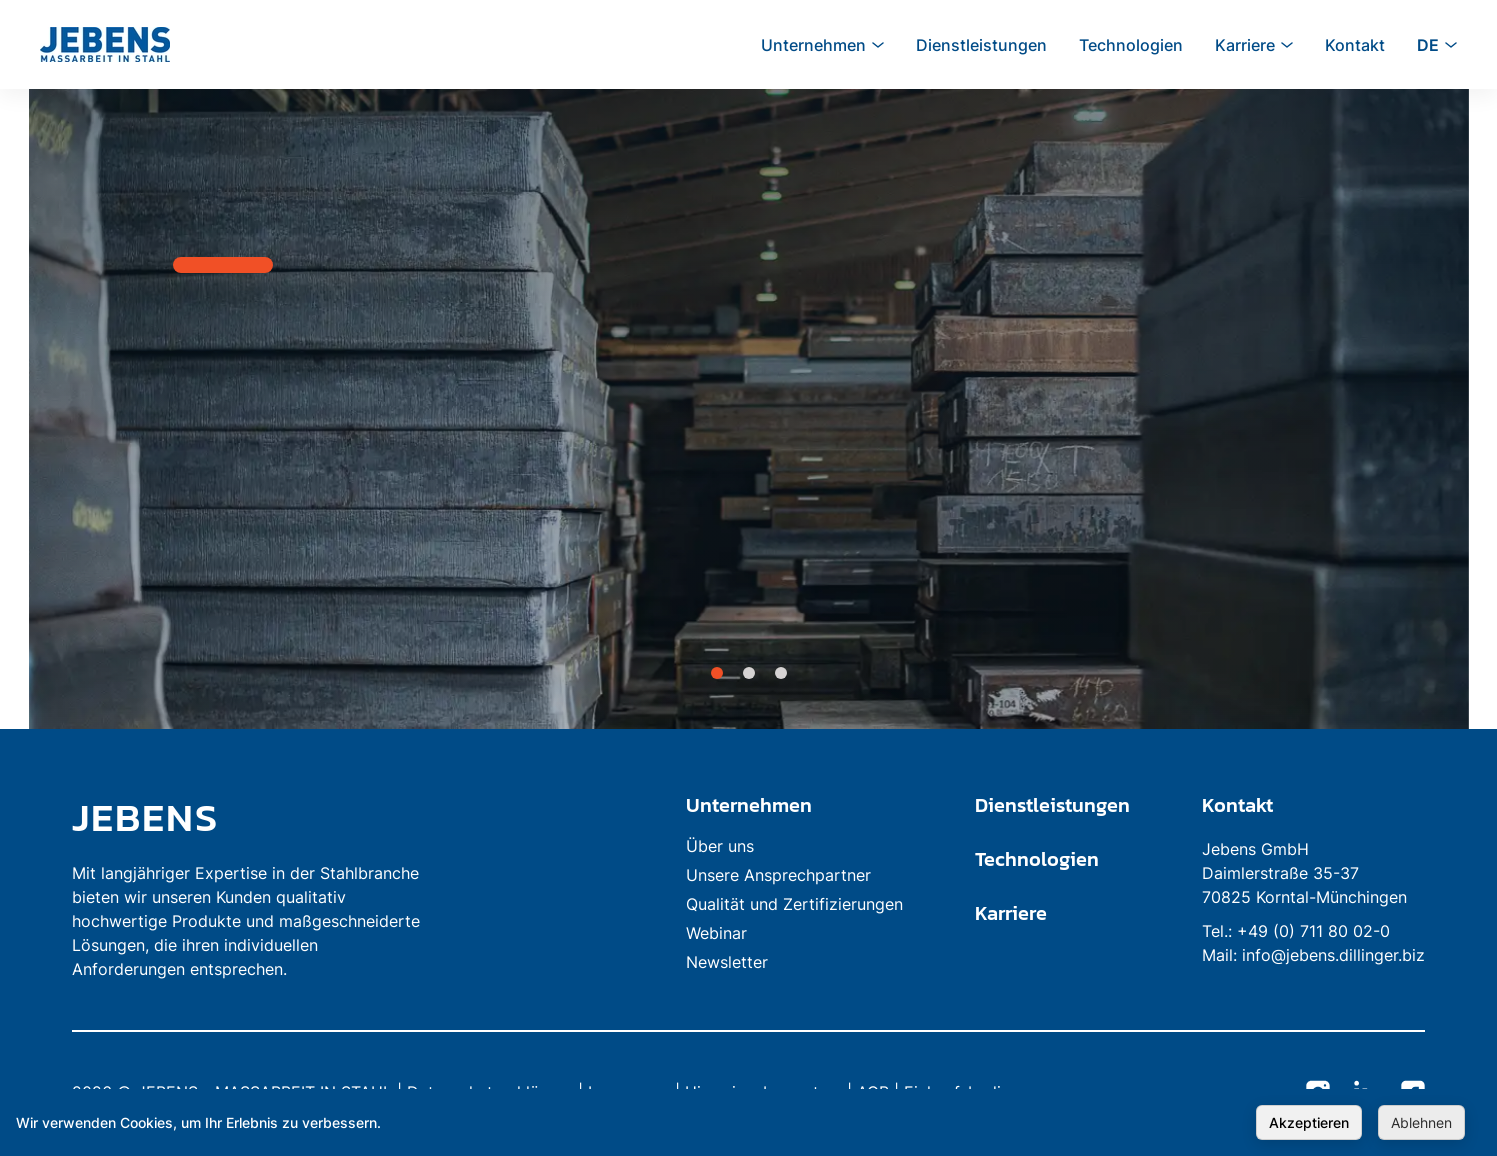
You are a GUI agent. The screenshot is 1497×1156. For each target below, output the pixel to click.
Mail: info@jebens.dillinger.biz (1313, 955)
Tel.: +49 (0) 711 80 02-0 (1296, 931)
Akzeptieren (1309, 1122)
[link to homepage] (252, 817)
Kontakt (1237, 805)
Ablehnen (1421, 1122)
